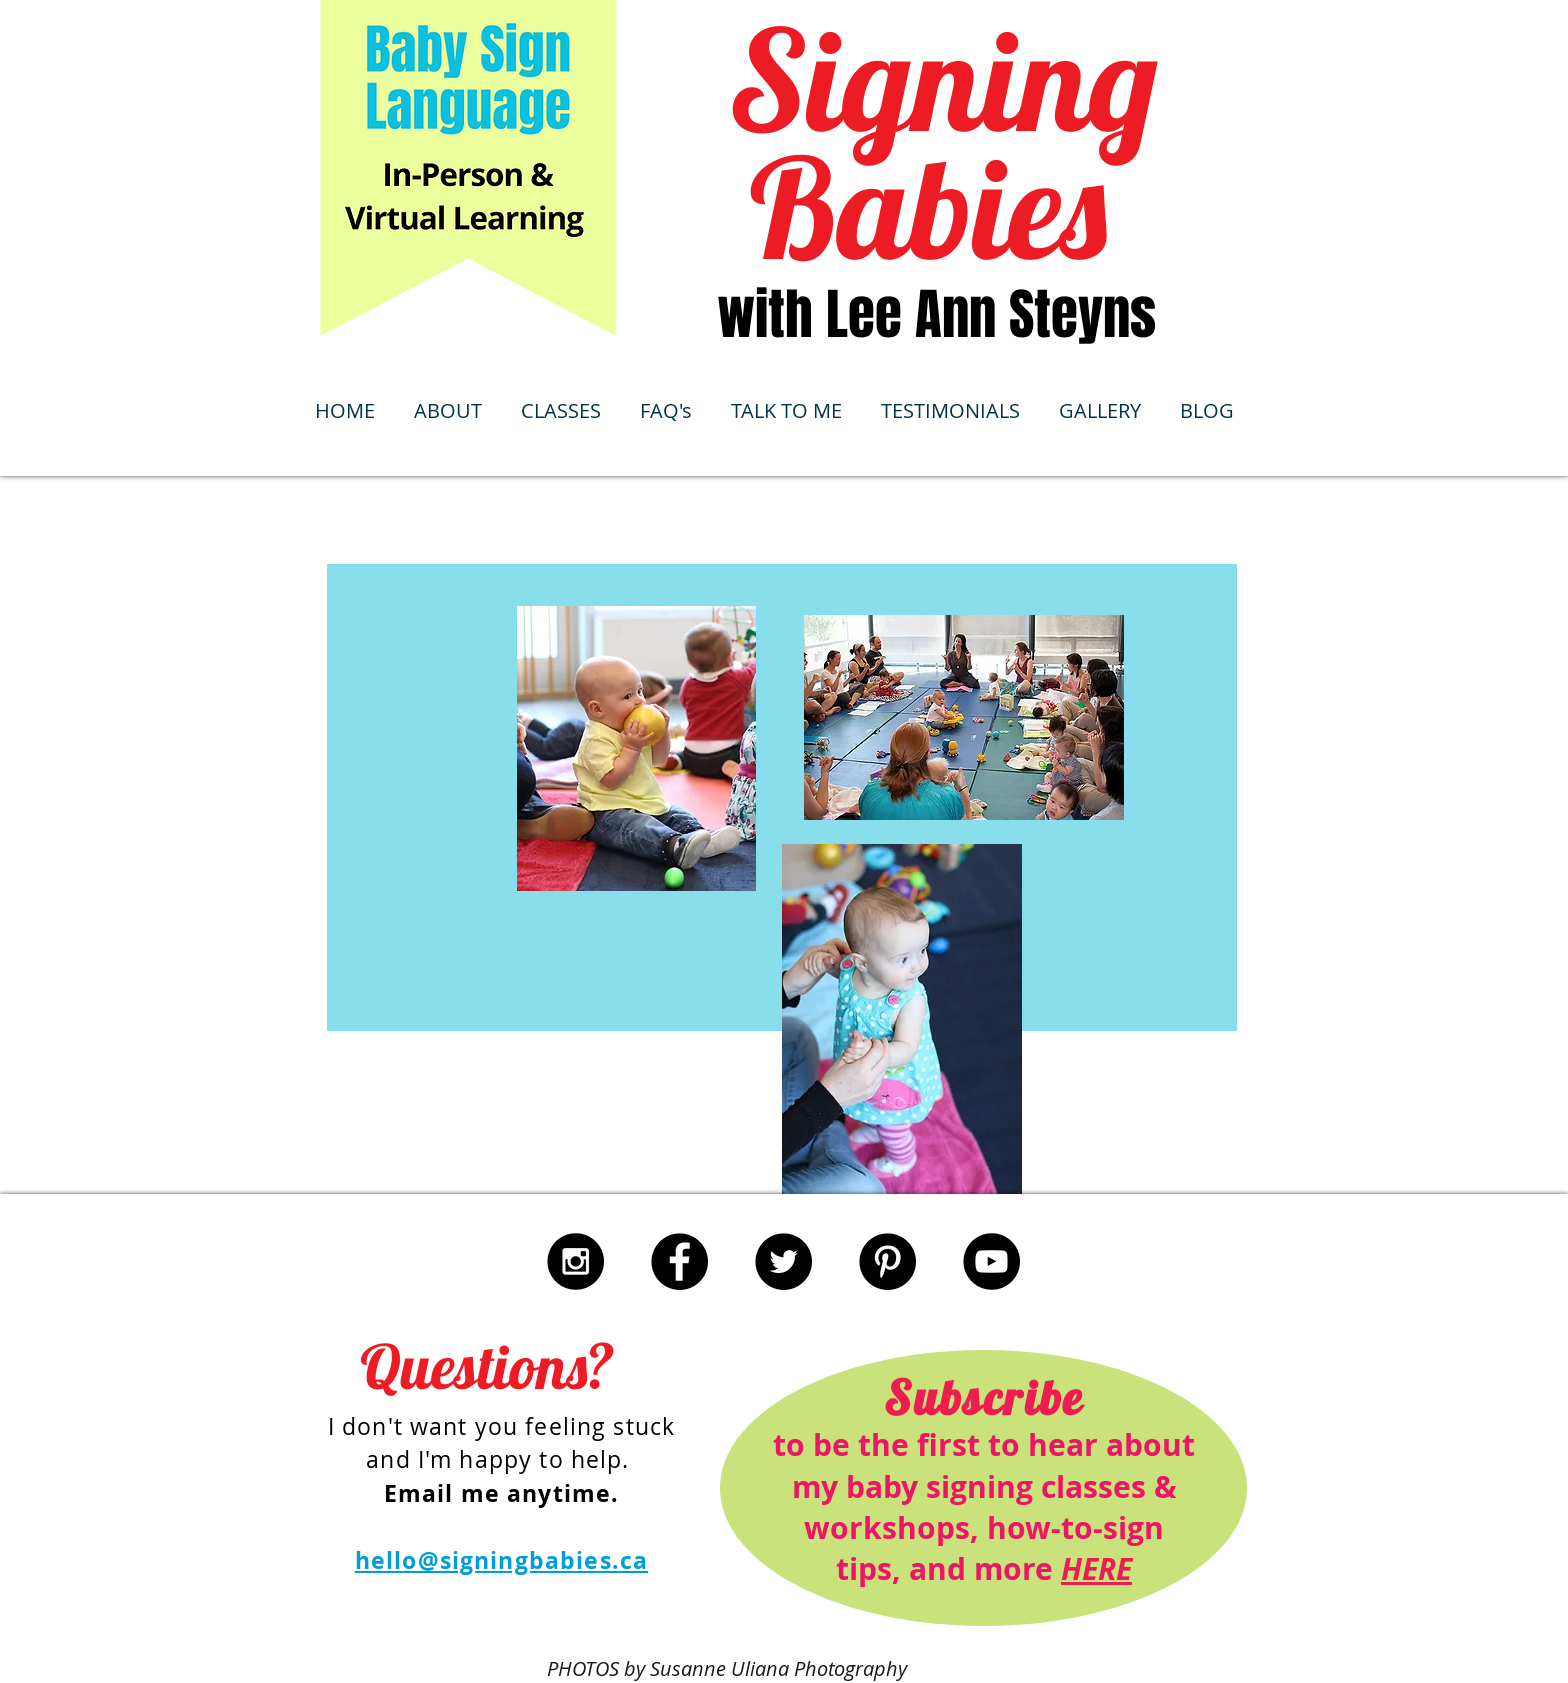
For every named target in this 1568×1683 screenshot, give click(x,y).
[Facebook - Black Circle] (679, 1261)
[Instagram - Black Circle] (575, 1261)
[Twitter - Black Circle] (783, 1261)
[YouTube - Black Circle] (991, 1261)
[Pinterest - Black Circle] (887, 1261)
